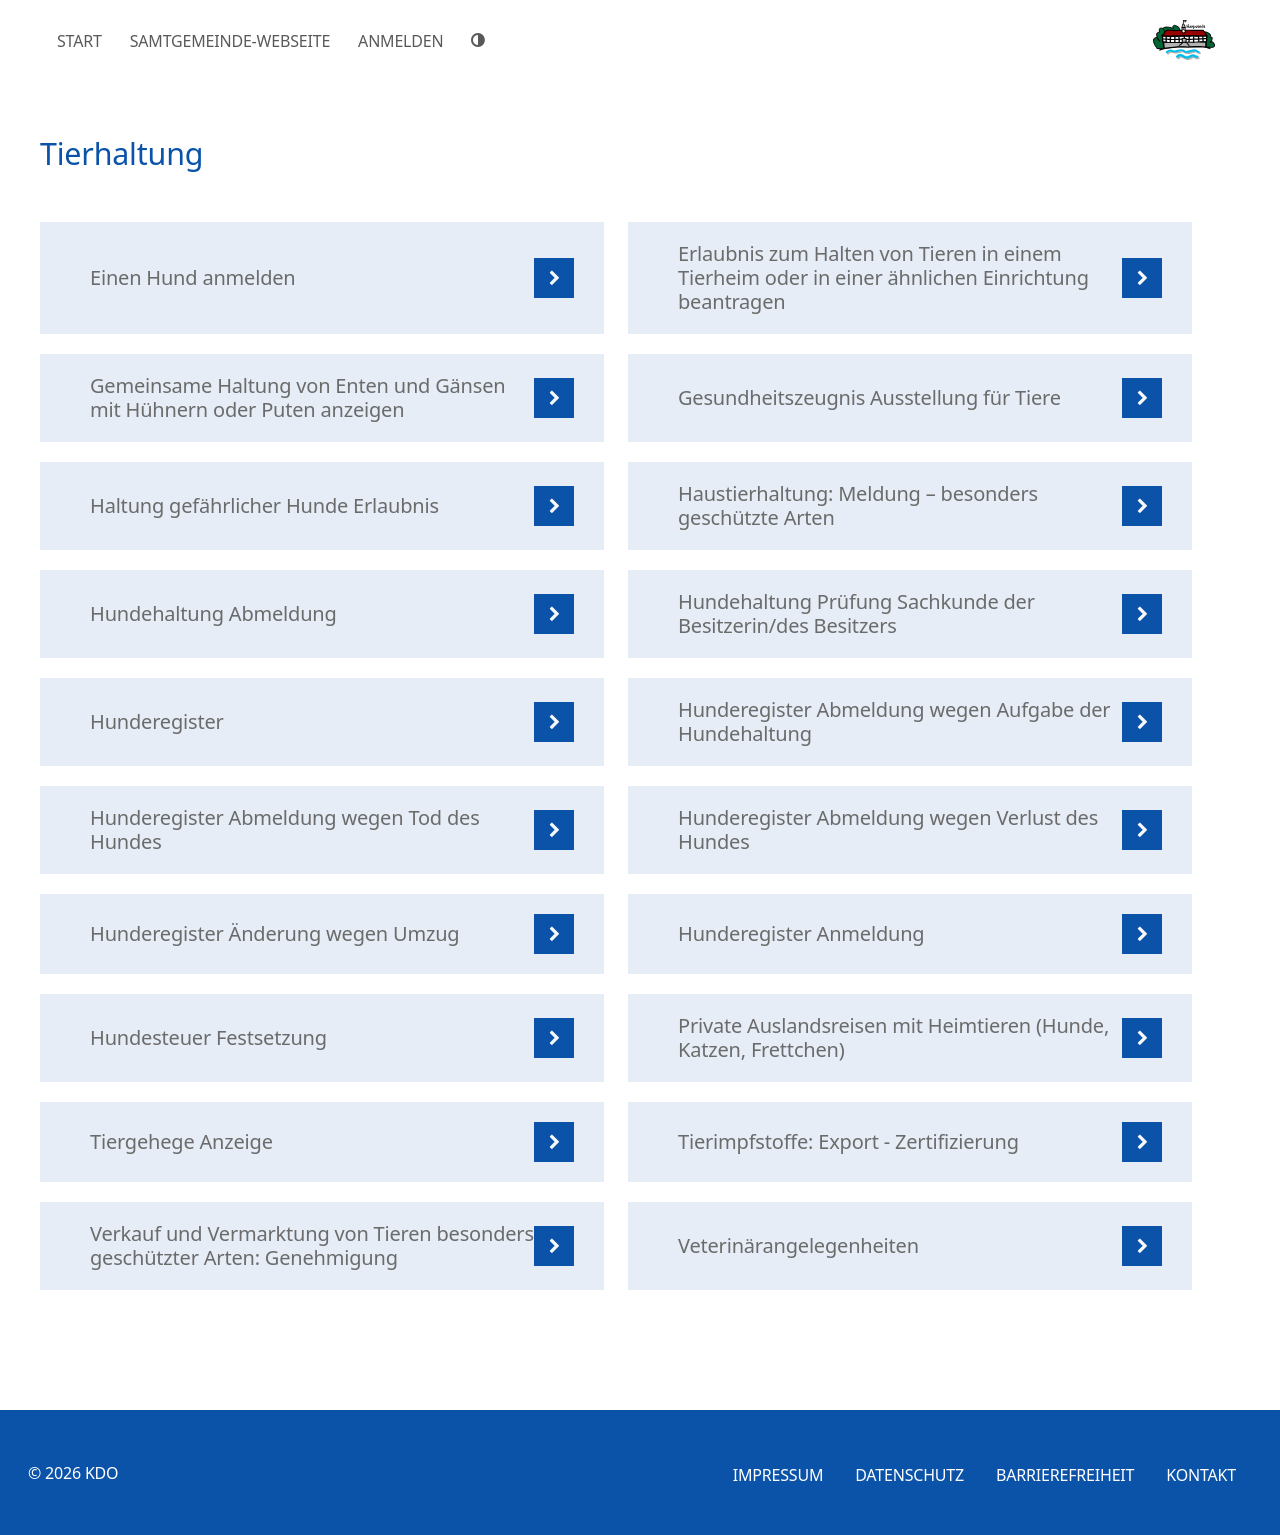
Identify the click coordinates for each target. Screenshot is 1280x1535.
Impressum (778, 1475)
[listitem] (322, 278)
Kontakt (1201, 1475)
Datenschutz (909, 1475)
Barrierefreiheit (1065, 1475)
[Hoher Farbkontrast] (481, 40)
